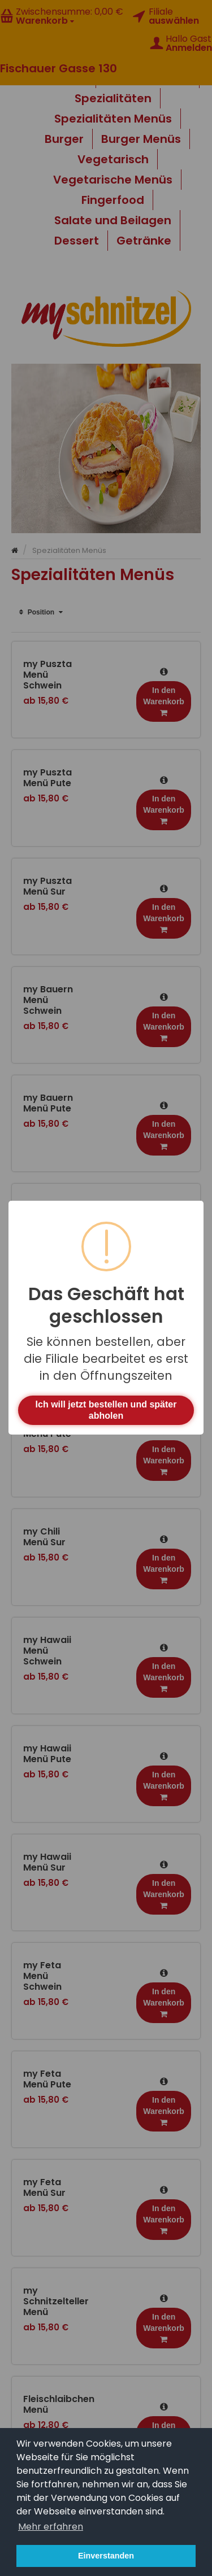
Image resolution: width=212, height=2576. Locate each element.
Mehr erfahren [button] (50, 2526)
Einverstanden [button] (106, 2555)
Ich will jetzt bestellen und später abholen (106, 1410)
